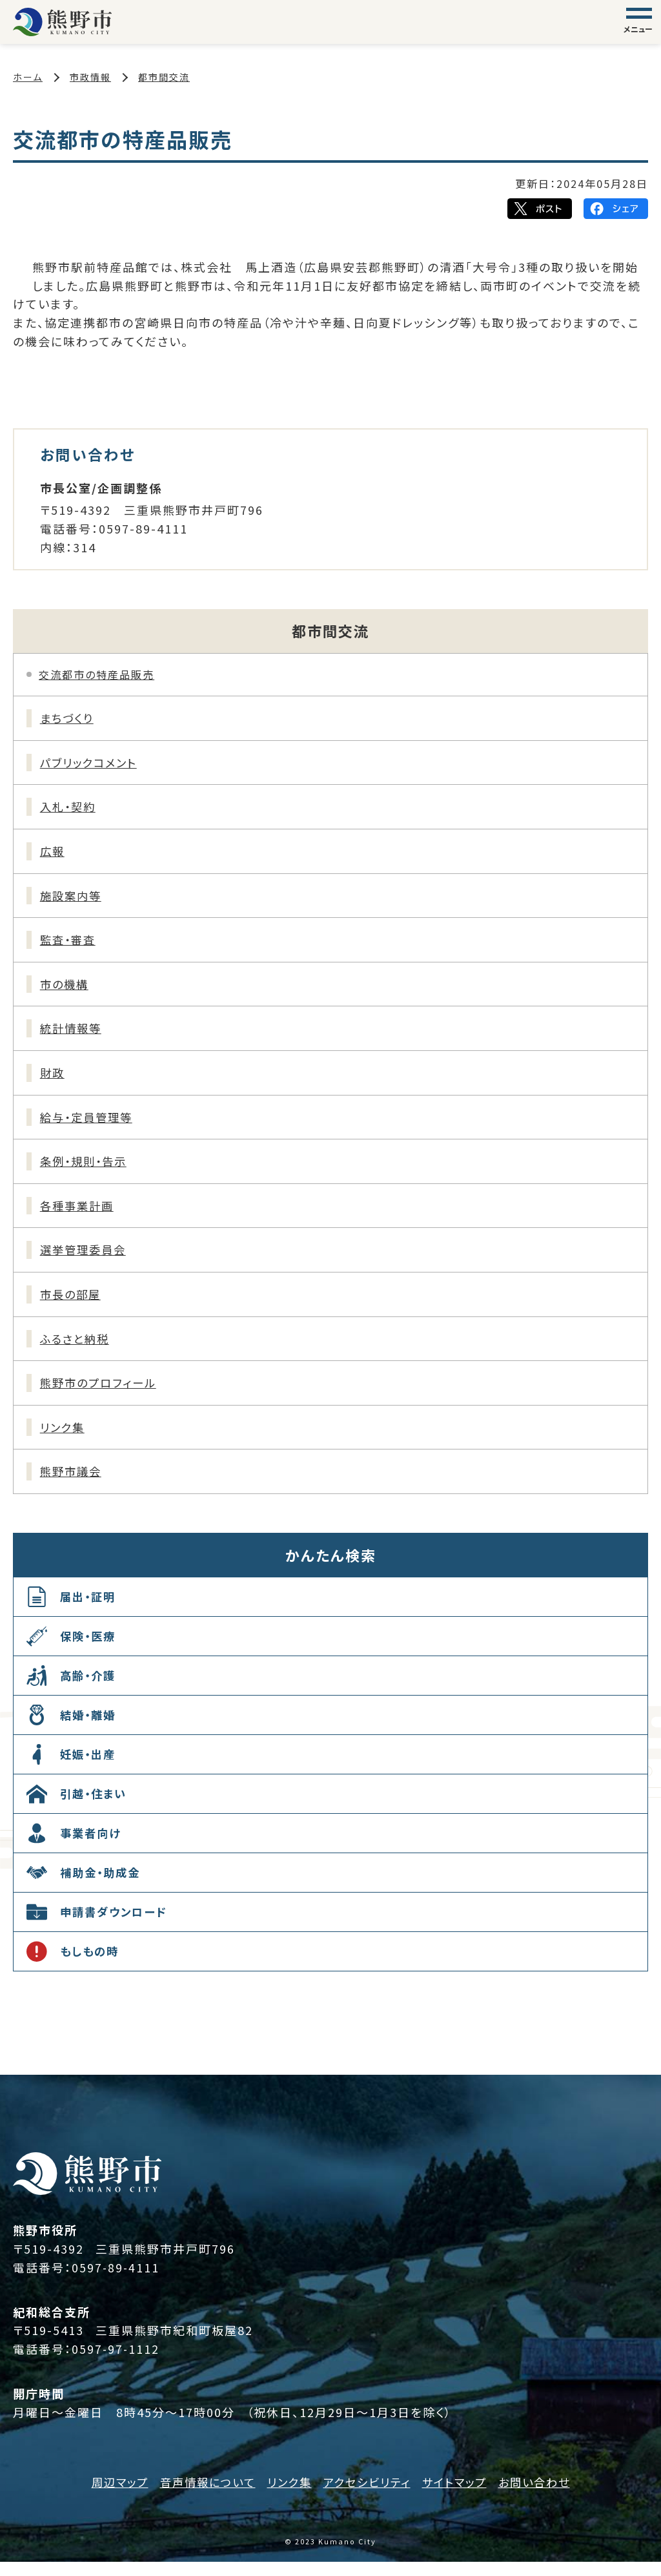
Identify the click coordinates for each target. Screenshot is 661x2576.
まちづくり (69, 718)
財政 (53, 1079)
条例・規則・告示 (86, 1169)
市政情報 (90, 76)
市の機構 (66, 989)
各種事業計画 (79, 1214)
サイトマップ (460, 2496)
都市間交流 (164, 76)
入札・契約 (70, 808)
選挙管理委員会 (86, 1259)
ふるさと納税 (77, 1349)
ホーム (28, 76)
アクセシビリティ (368, 2496)
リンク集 (64, 1439)
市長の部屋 (73, 1304)
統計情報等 (73, 1034)
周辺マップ (110, 2496)
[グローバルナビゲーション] (639, 21)
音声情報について (202, 2496)
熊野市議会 (73, 1485)
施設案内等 (73, 898)
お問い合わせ (544, 2496)
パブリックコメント (92, 763)
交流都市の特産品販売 (96, 674)
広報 (53, 854)
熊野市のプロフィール (102, 1394)
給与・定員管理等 (89, 1124)
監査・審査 (70, 943)
